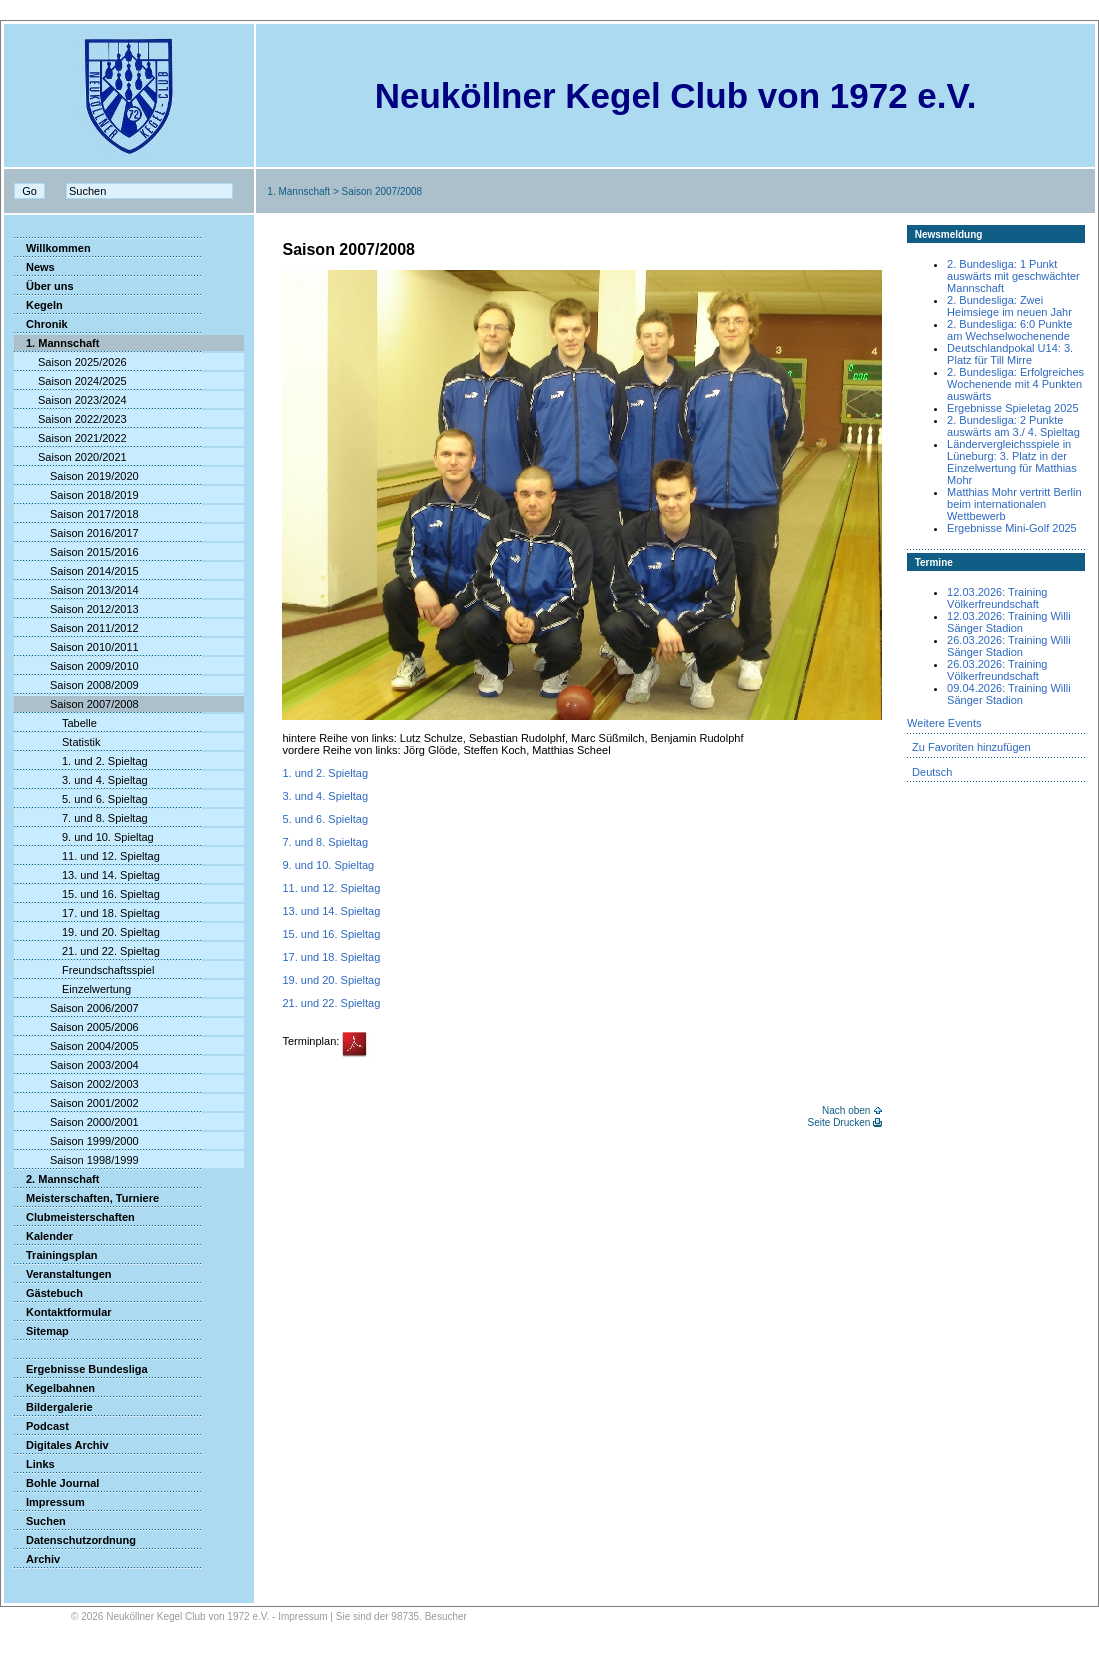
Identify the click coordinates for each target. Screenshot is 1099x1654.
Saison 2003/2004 (76, 1065)
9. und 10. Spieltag (84, 837)
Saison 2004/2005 (76, 1046)
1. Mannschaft (298, 191)
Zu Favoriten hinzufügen (971, 747)
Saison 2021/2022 (70, 438)
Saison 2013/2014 (76, 590)
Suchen (40, 1521)
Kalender (43, 1236)
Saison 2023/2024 (70, 400)
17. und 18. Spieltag (87, 913)
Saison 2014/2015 (76, 571)
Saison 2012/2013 (76, 609)
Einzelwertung (72, 989)
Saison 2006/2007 (76, 1008)
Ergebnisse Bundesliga (81, 1369)
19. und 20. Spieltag (87, 932)
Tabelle (55, 723)
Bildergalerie (53, 1407)
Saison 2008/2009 (76, 685)
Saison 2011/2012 (76, 628)
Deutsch (932, 772)
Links (34, 1464)
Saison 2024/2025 (70, 381)
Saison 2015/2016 (76, 552)
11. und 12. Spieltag (87, 856)
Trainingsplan (56, 1255)
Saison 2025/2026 (70, 362)
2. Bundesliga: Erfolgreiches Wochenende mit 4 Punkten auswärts (1015, 384)
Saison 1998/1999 (76, 1160)
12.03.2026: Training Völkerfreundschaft (997, 598)
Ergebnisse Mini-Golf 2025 (1012, 528)
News (34, 267)
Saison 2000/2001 (76, 1122)
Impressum (49, 1502)
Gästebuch (48, 1293)
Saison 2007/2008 (76, 704)
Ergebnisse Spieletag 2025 (1012, 408)
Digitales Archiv (61, 1445)
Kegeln (38, 305)
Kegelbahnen (54, 1388)
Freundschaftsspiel (84, 970)
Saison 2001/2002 (76, 1103)
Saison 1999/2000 (76, 1141)
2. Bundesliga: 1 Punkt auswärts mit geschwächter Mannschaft (1013, 276)
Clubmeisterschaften (74, 1217)
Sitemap (41, 1331)
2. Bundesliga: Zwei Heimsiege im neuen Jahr (1009, 306)
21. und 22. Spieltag (87, 951)
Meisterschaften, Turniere (86, 1198)
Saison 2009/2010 (76, 666)
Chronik (41, 324)
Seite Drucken (839, 1122)
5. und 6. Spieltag (81, 799)
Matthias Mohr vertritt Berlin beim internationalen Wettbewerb (1014, 504)
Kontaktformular (63, 1312)
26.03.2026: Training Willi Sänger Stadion (1009, 646)
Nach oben (846, 1110)
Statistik (57, 742)
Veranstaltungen (63, 1274)
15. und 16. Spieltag (87, 894)
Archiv (37, 1559)
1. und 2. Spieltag (81, 761)
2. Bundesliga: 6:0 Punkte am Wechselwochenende (1009, 330)
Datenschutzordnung (75, 1540)
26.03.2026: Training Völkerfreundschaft (997, 670)
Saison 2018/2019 (76, 495)
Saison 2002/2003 (76, 1084)
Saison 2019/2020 (76, 476)
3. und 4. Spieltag (81, 780)
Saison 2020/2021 (70, 457)
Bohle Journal (56, 1483)
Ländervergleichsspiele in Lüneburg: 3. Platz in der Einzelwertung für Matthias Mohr (1012, 462)
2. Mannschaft (56, 1179)
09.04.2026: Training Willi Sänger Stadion (1009, 694)
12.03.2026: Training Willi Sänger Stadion (1009, 622)
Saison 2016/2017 (76, 533)
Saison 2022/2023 (70, 419)
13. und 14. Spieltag (87, 875)
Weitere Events (944, 723)
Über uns (44, 286)
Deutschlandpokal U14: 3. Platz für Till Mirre (1010, 354)
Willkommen (52, 248)
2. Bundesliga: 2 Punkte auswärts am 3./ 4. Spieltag (1013, 426)
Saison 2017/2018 (76, 514)
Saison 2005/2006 (76, 1027)
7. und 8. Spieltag (81, 818)
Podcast (41, 1426)
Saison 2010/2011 (76, 647)
